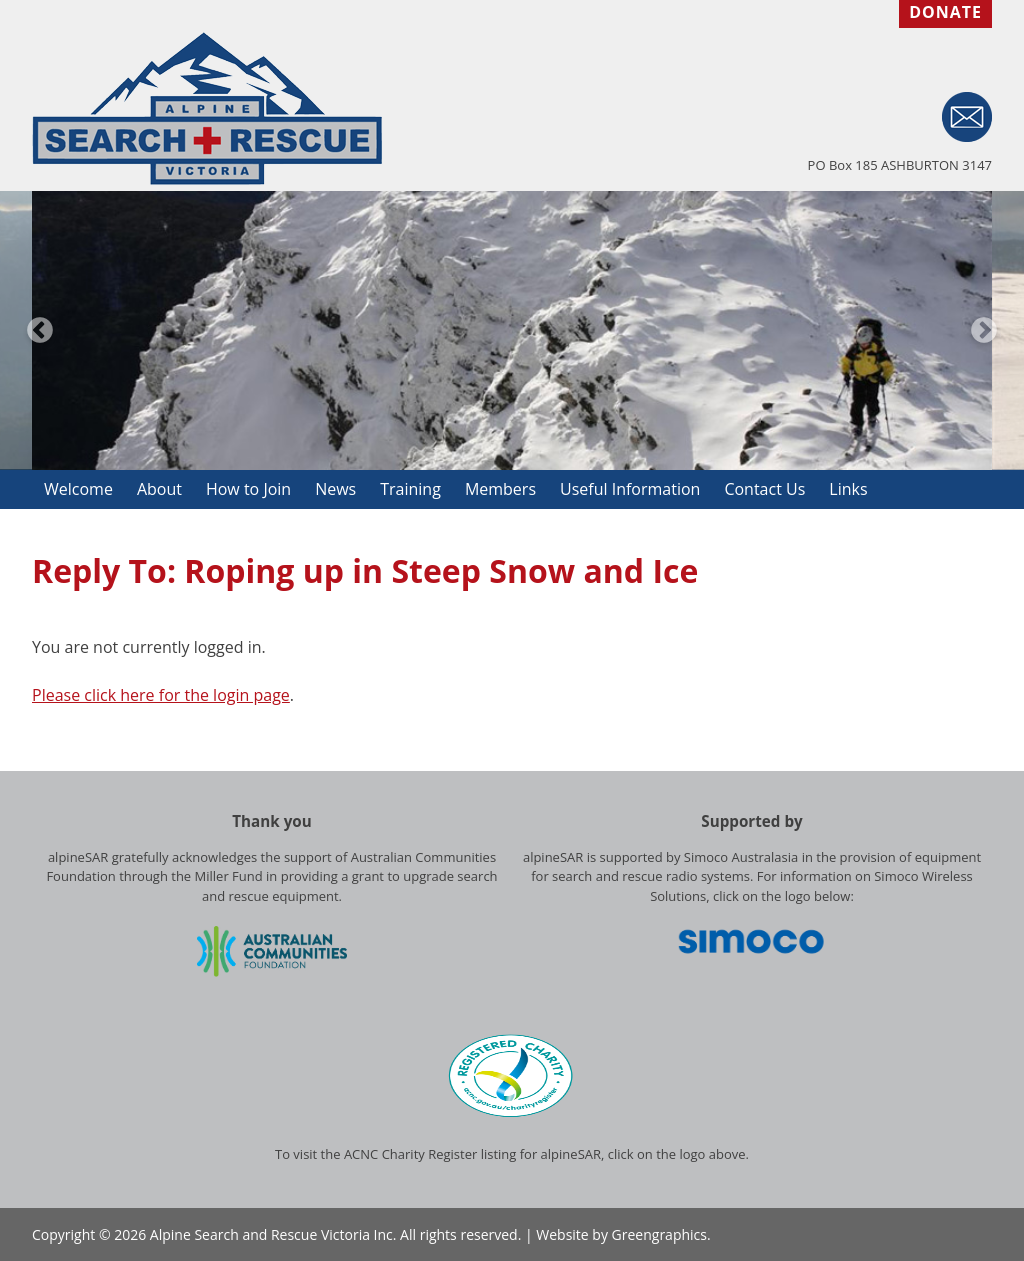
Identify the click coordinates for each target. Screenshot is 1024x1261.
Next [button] (984, 331)
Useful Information (630, 489)
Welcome (78, 489)
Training (410, 489)
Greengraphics (659, 1234)
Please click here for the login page (161, 695)
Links (848, 489)
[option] (512, 330)
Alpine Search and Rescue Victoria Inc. (273, 1234)
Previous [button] (40, 331)
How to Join (248, 489)
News (335, 489)
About (159, 489)
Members (500, 489)
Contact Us (764, 489)
